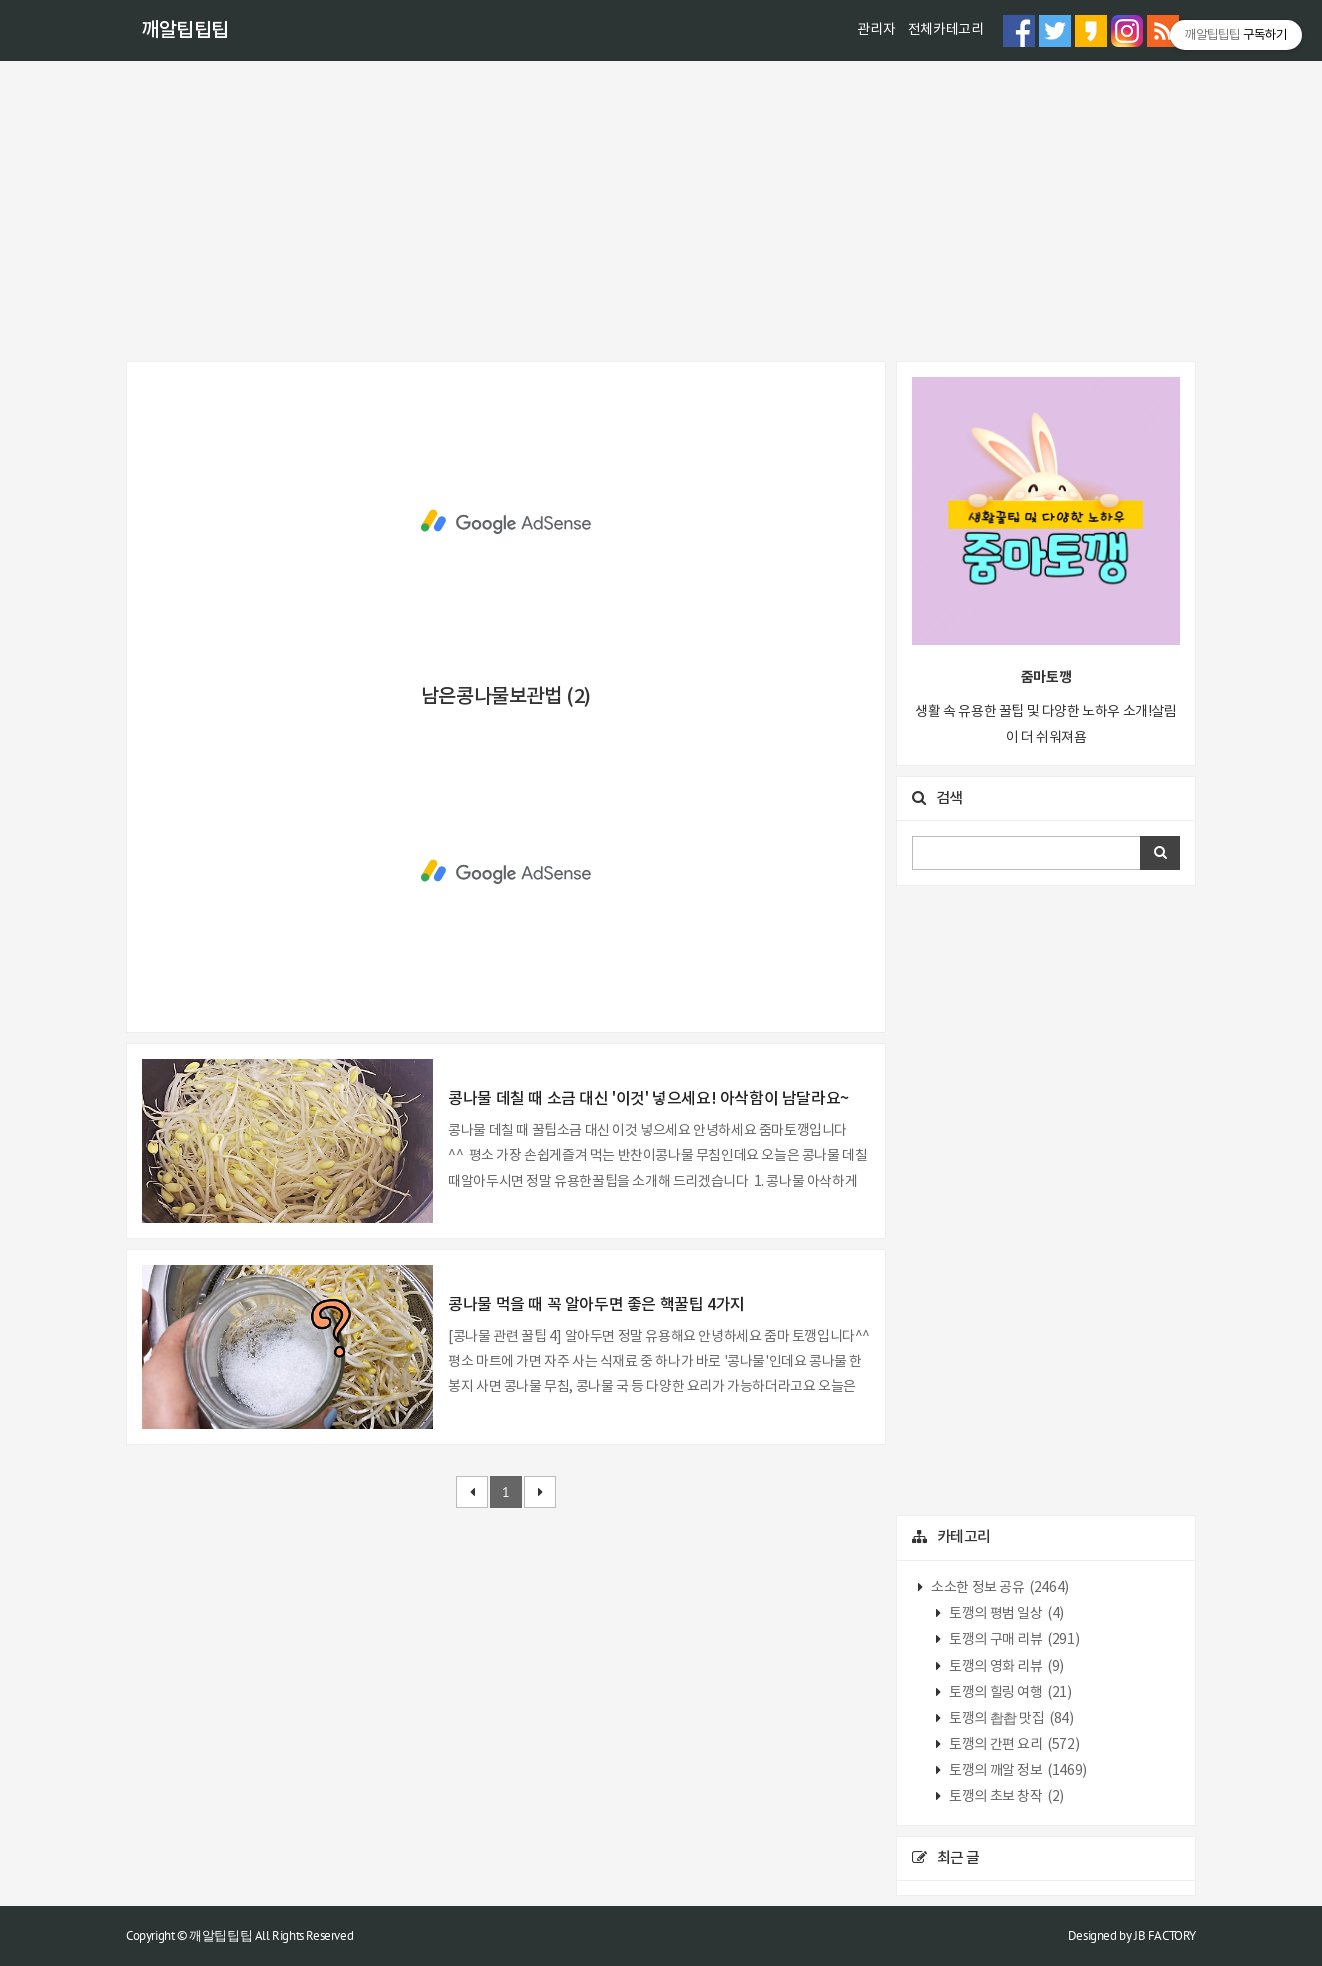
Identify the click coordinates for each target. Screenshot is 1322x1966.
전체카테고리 (946, 30)
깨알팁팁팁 (185, 31)
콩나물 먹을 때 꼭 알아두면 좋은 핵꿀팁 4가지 (596, 1305)
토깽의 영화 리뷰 (1005, 1667)
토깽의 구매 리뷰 (1013, 1640)
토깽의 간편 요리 (1013, 1745)
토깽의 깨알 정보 (1017, 1771)
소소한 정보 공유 (999, 1588)
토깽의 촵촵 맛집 (1010, 1719)
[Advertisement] (661, 211)
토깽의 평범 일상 (1005, 1614)
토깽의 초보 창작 (1005, 1797)
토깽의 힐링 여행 (1009, 1693)
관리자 (876, 30)
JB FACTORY (1165, 1935)
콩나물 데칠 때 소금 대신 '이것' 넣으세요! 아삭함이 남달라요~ (648, 1099)
